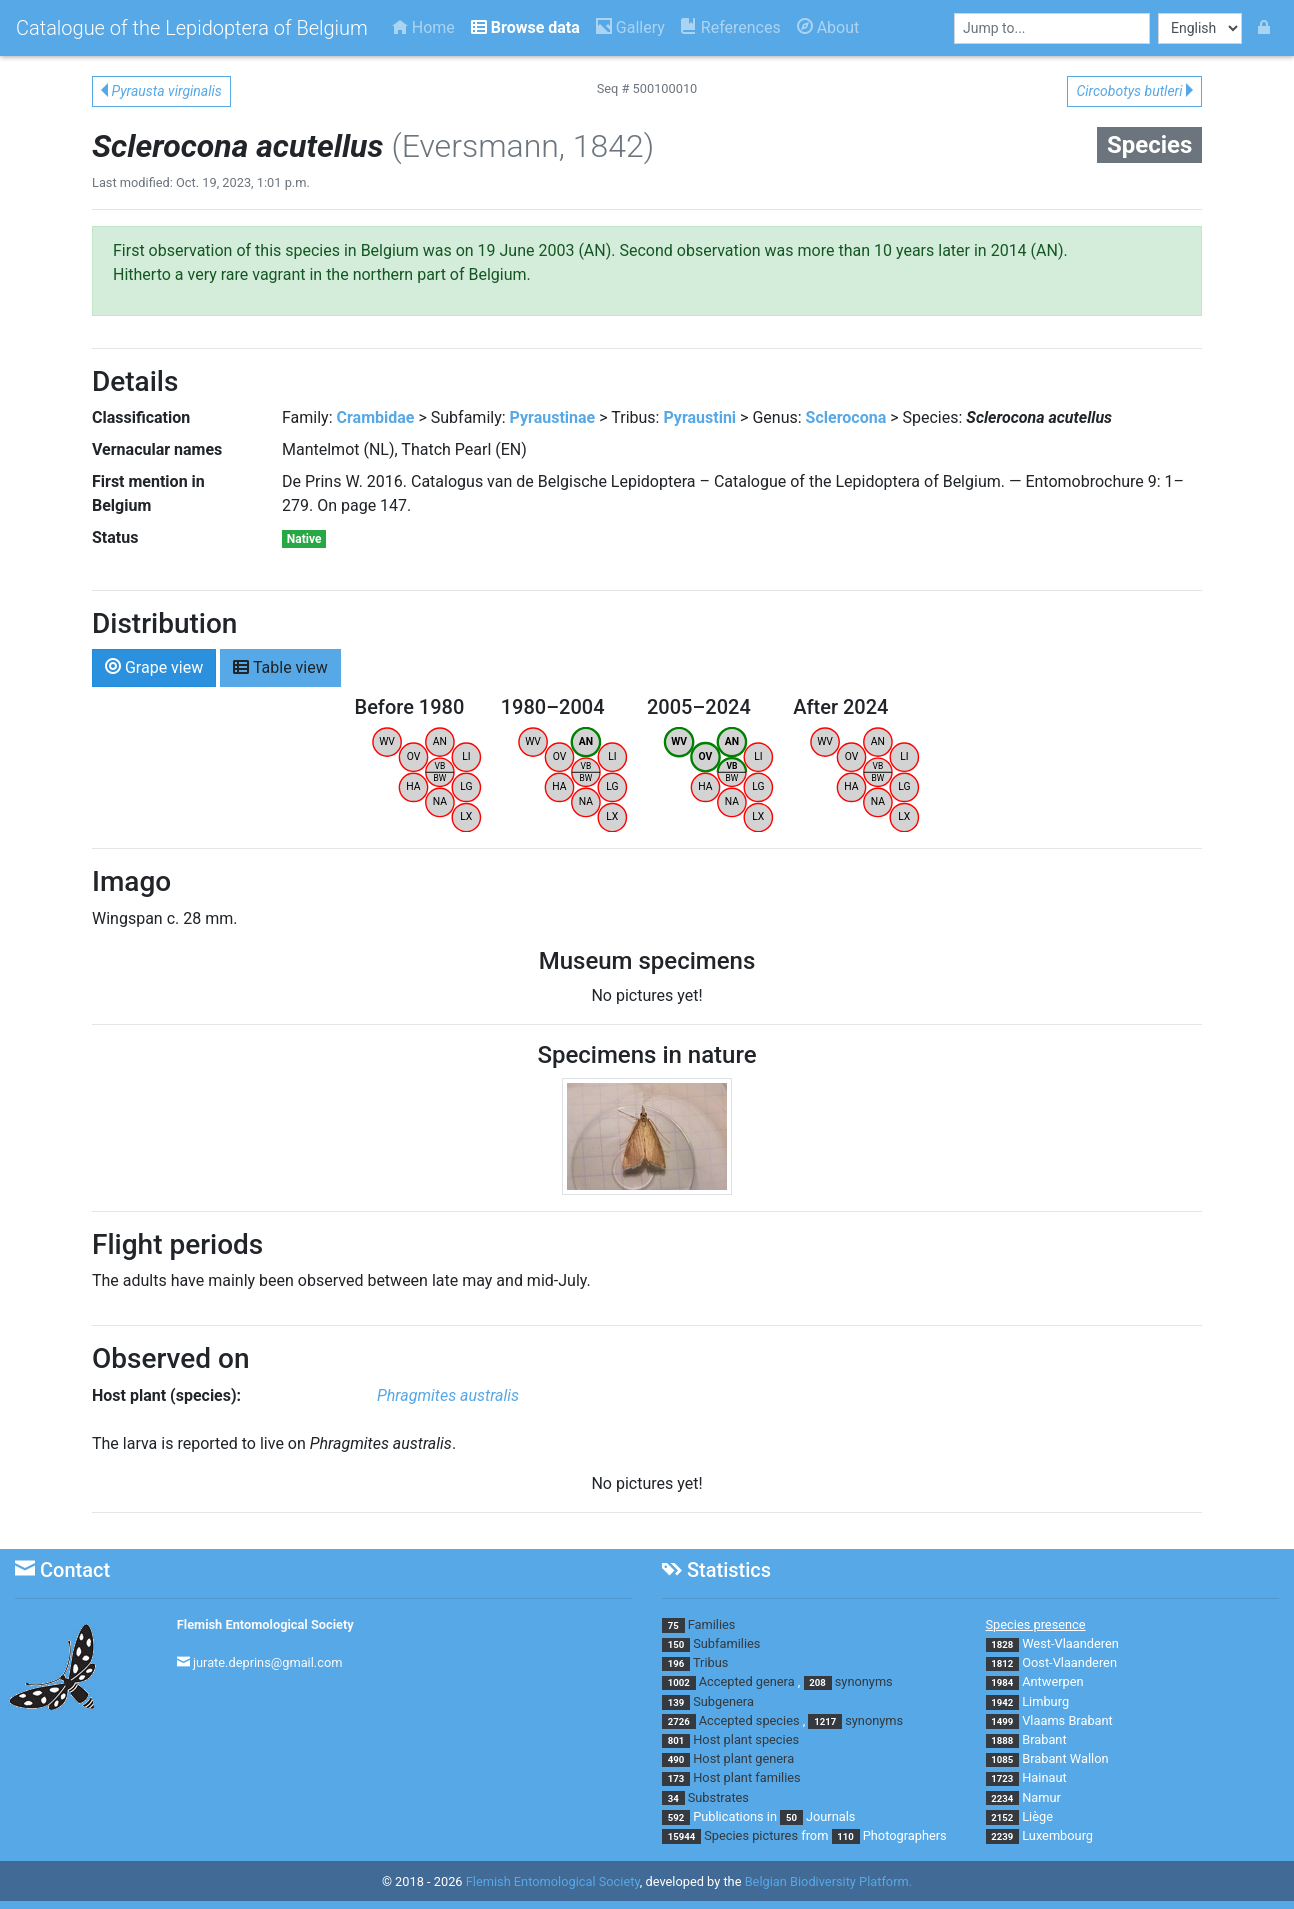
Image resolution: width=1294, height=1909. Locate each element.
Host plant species (746, 1739)
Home (423, 27)
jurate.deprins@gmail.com (268, 1662)
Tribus (710, 1662)
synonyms (864, 1681)
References (731, 27)
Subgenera (723, 1701)
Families (712, 1624)
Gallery (630, 27)
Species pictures (751, 1835)
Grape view (154, 666)
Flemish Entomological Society (265, 1624)
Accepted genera (747, 1681)
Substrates (718, 1797)
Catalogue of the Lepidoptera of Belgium (192, 28)
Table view (280, 666)
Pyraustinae (553, 417)
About (828, 27)
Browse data (525, 27)
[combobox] (1052, 28)
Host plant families (746, 1777)
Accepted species (749, 1720)
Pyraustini (699, 417)
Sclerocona (846, 417)
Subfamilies (726, 1643)
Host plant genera (743, 1758)
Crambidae (376, 417)
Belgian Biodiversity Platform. (828, 1881)
